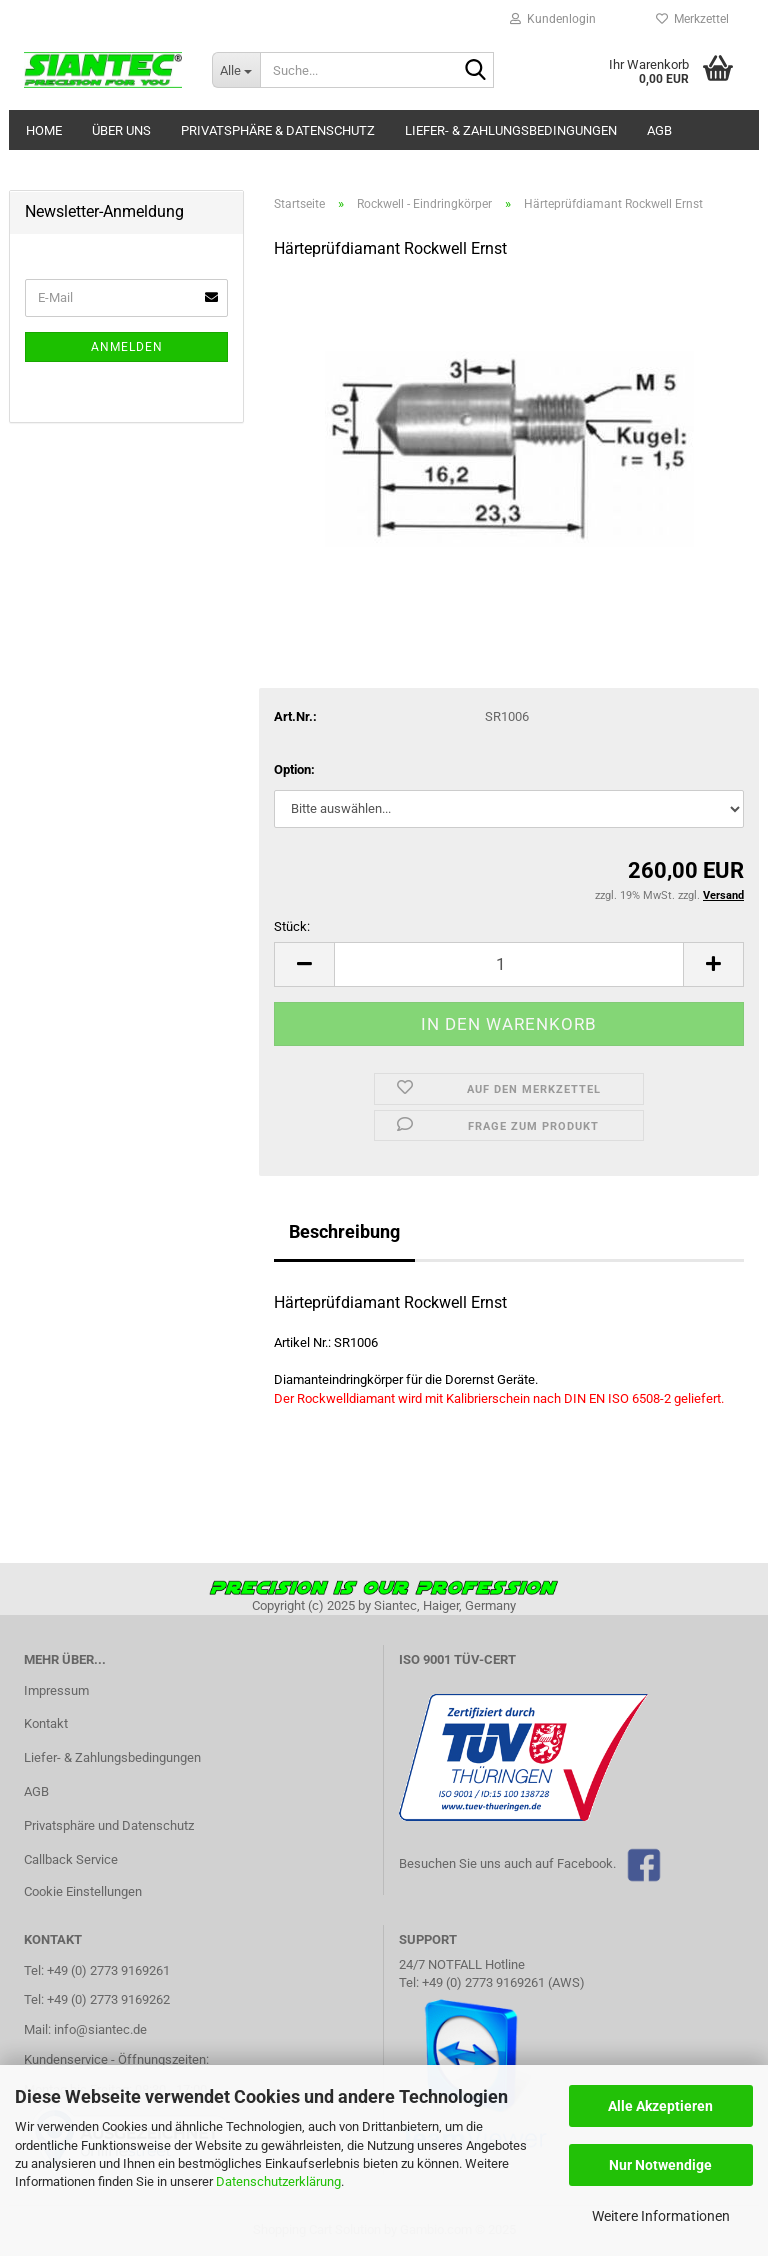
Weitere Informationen (661, 2216)
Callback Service (71, 1859)
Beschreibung (344, 1231)
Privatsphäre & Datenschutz (278, 130)
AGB (659, 130)
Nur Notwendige (660, 2165)
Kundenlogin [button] (553, 19)
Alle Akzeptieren (660, 2106)
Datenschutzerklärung (278, 2181)
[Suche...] (236, 70)
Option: (294, 769)
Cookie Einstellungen (83, 1891)
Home (44, 130)
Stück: (292, 926)
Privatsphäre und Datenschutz (109, 1825)
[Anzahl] (509, 964)
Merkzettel (692, 19)
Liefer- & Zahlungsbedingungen (511, 130)
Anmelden (127, 347)
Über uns (121, 130)
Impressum (56, 1690)
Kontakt (46, 1723)
